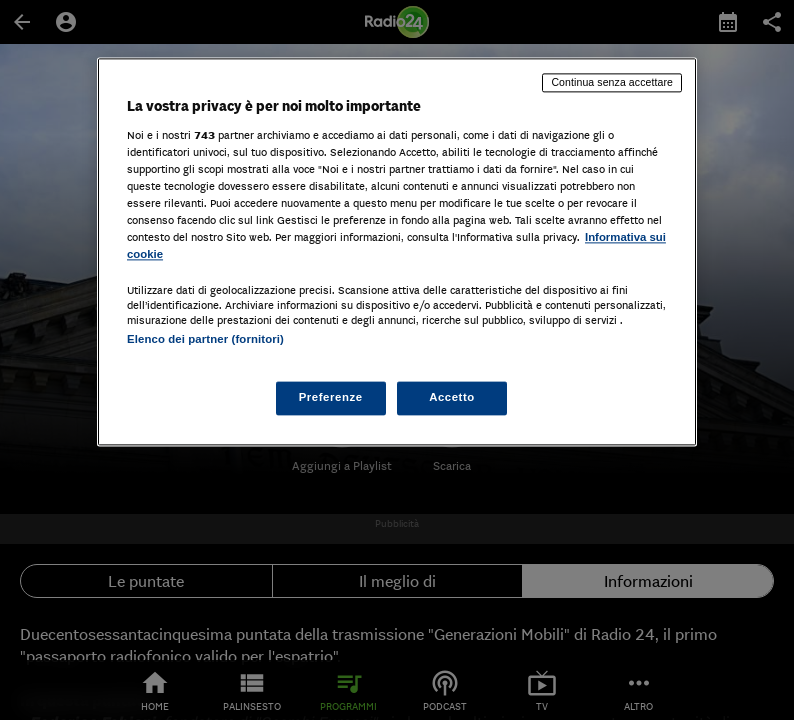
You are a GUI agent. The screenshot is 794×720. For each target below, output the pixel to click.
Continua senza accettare (612, 82)
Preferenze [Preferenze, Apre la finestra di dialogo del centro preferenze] (331, 398)
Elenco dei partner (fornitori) (205, 339)
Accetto (452, 398)
